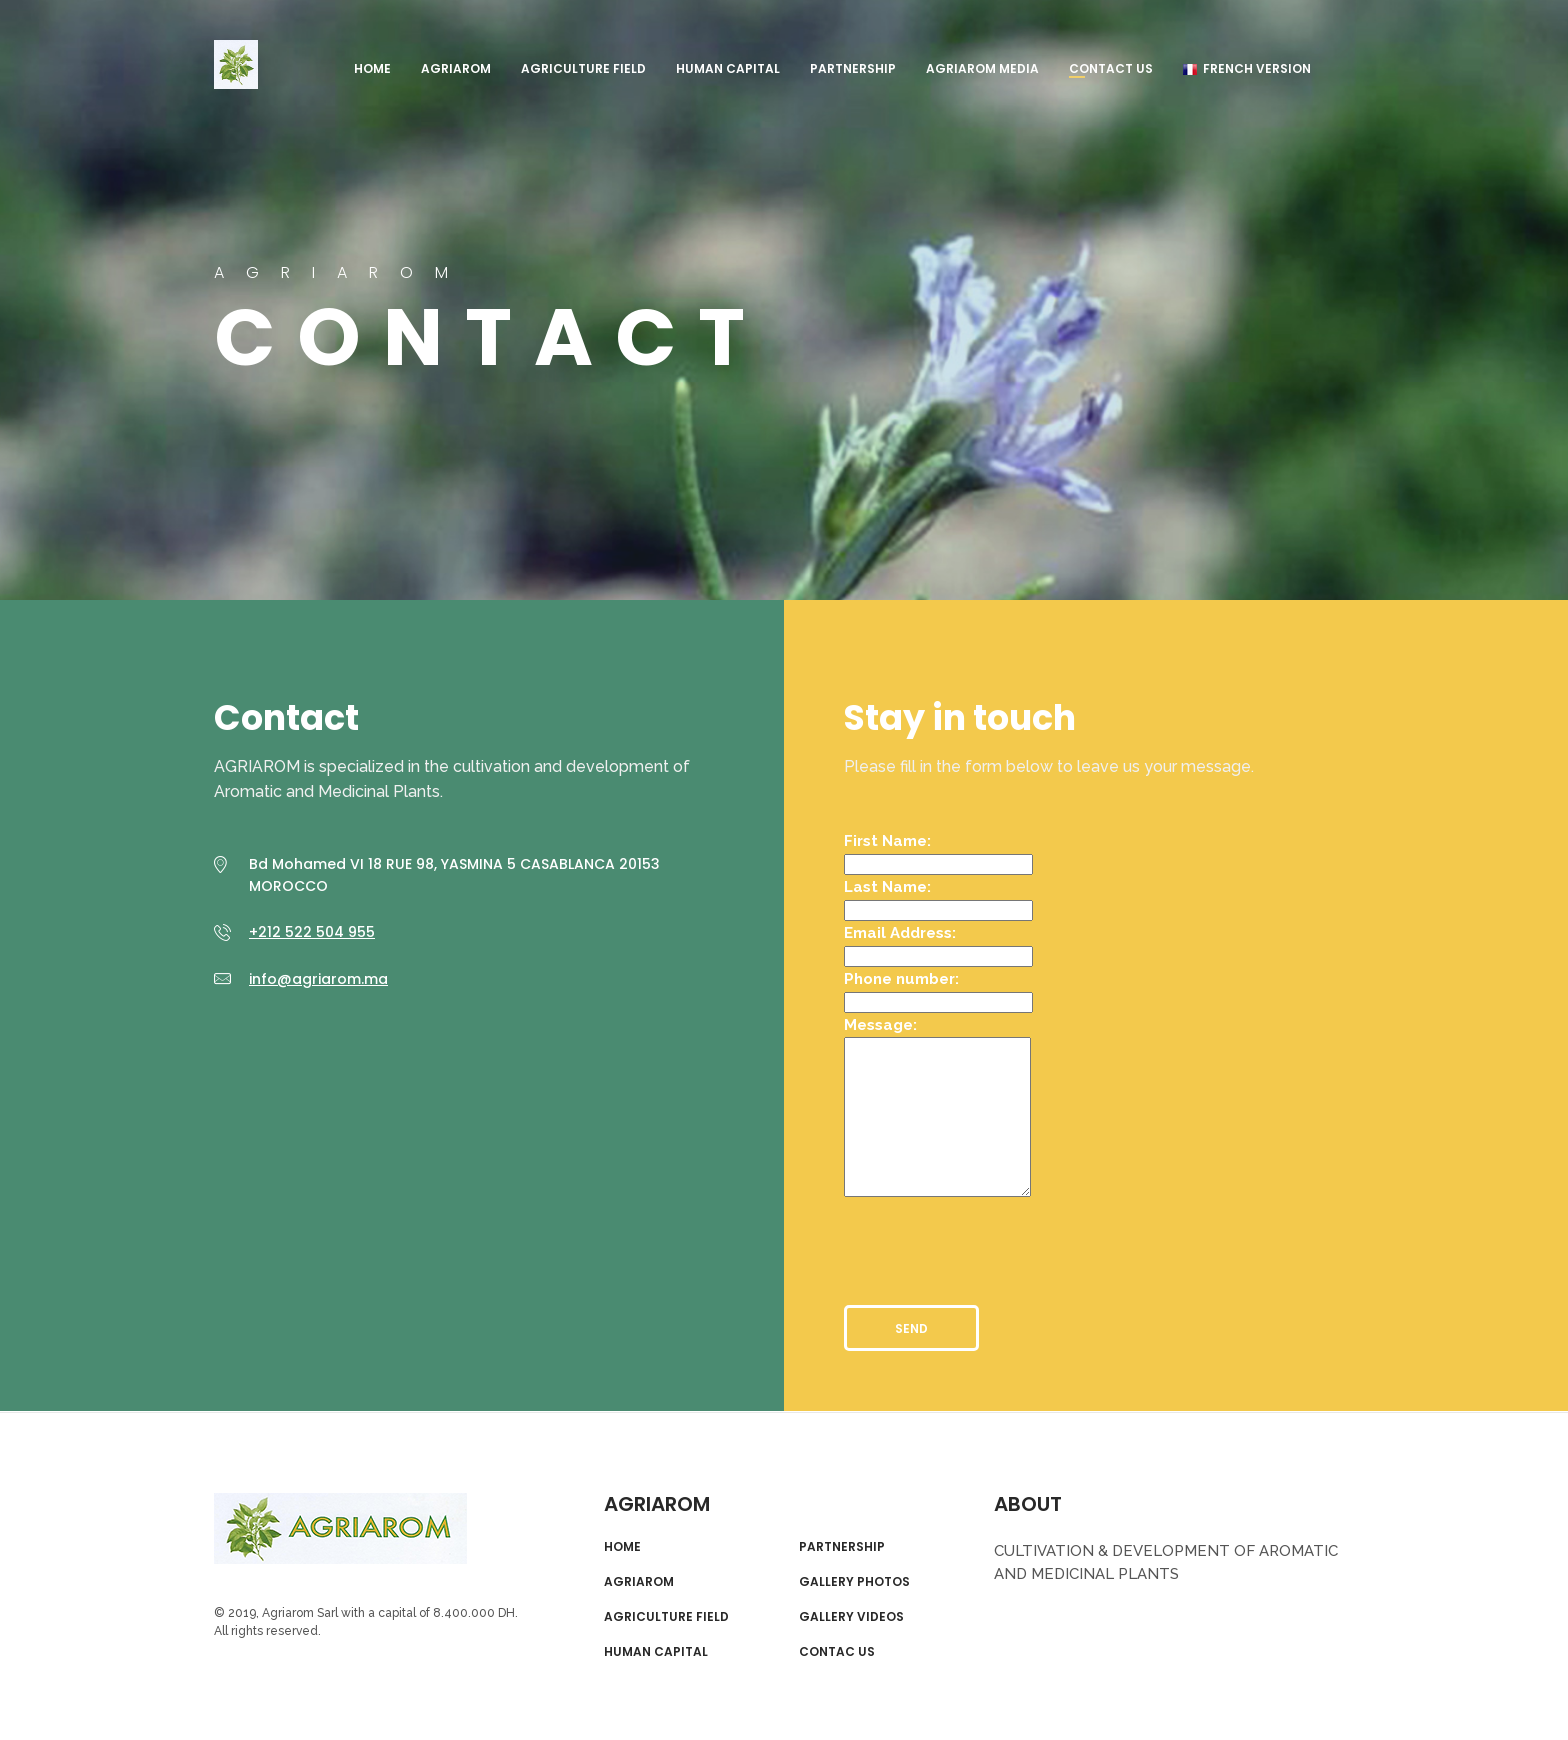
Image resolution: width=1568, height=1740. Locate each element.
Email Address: (900, 933)
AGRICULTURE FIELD (583, 68)
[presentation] (996, 1243)
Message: (880, 1025)
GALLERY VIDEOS (851, 1617)
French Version (1247, 68)
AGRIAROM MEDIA (982, 68)
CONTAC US (837, 1652)
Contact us (1111, 68)
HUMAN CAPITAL (728, 68)
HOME (372, 68)
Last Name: (887, 887)
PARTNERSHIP (853, 68)
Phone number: (901, 979)
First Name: (887, 841)
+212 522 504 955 (312, 932)
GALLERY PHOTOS (854, 1582)
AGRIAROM (236, 64)
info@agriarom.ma (318, 979)
